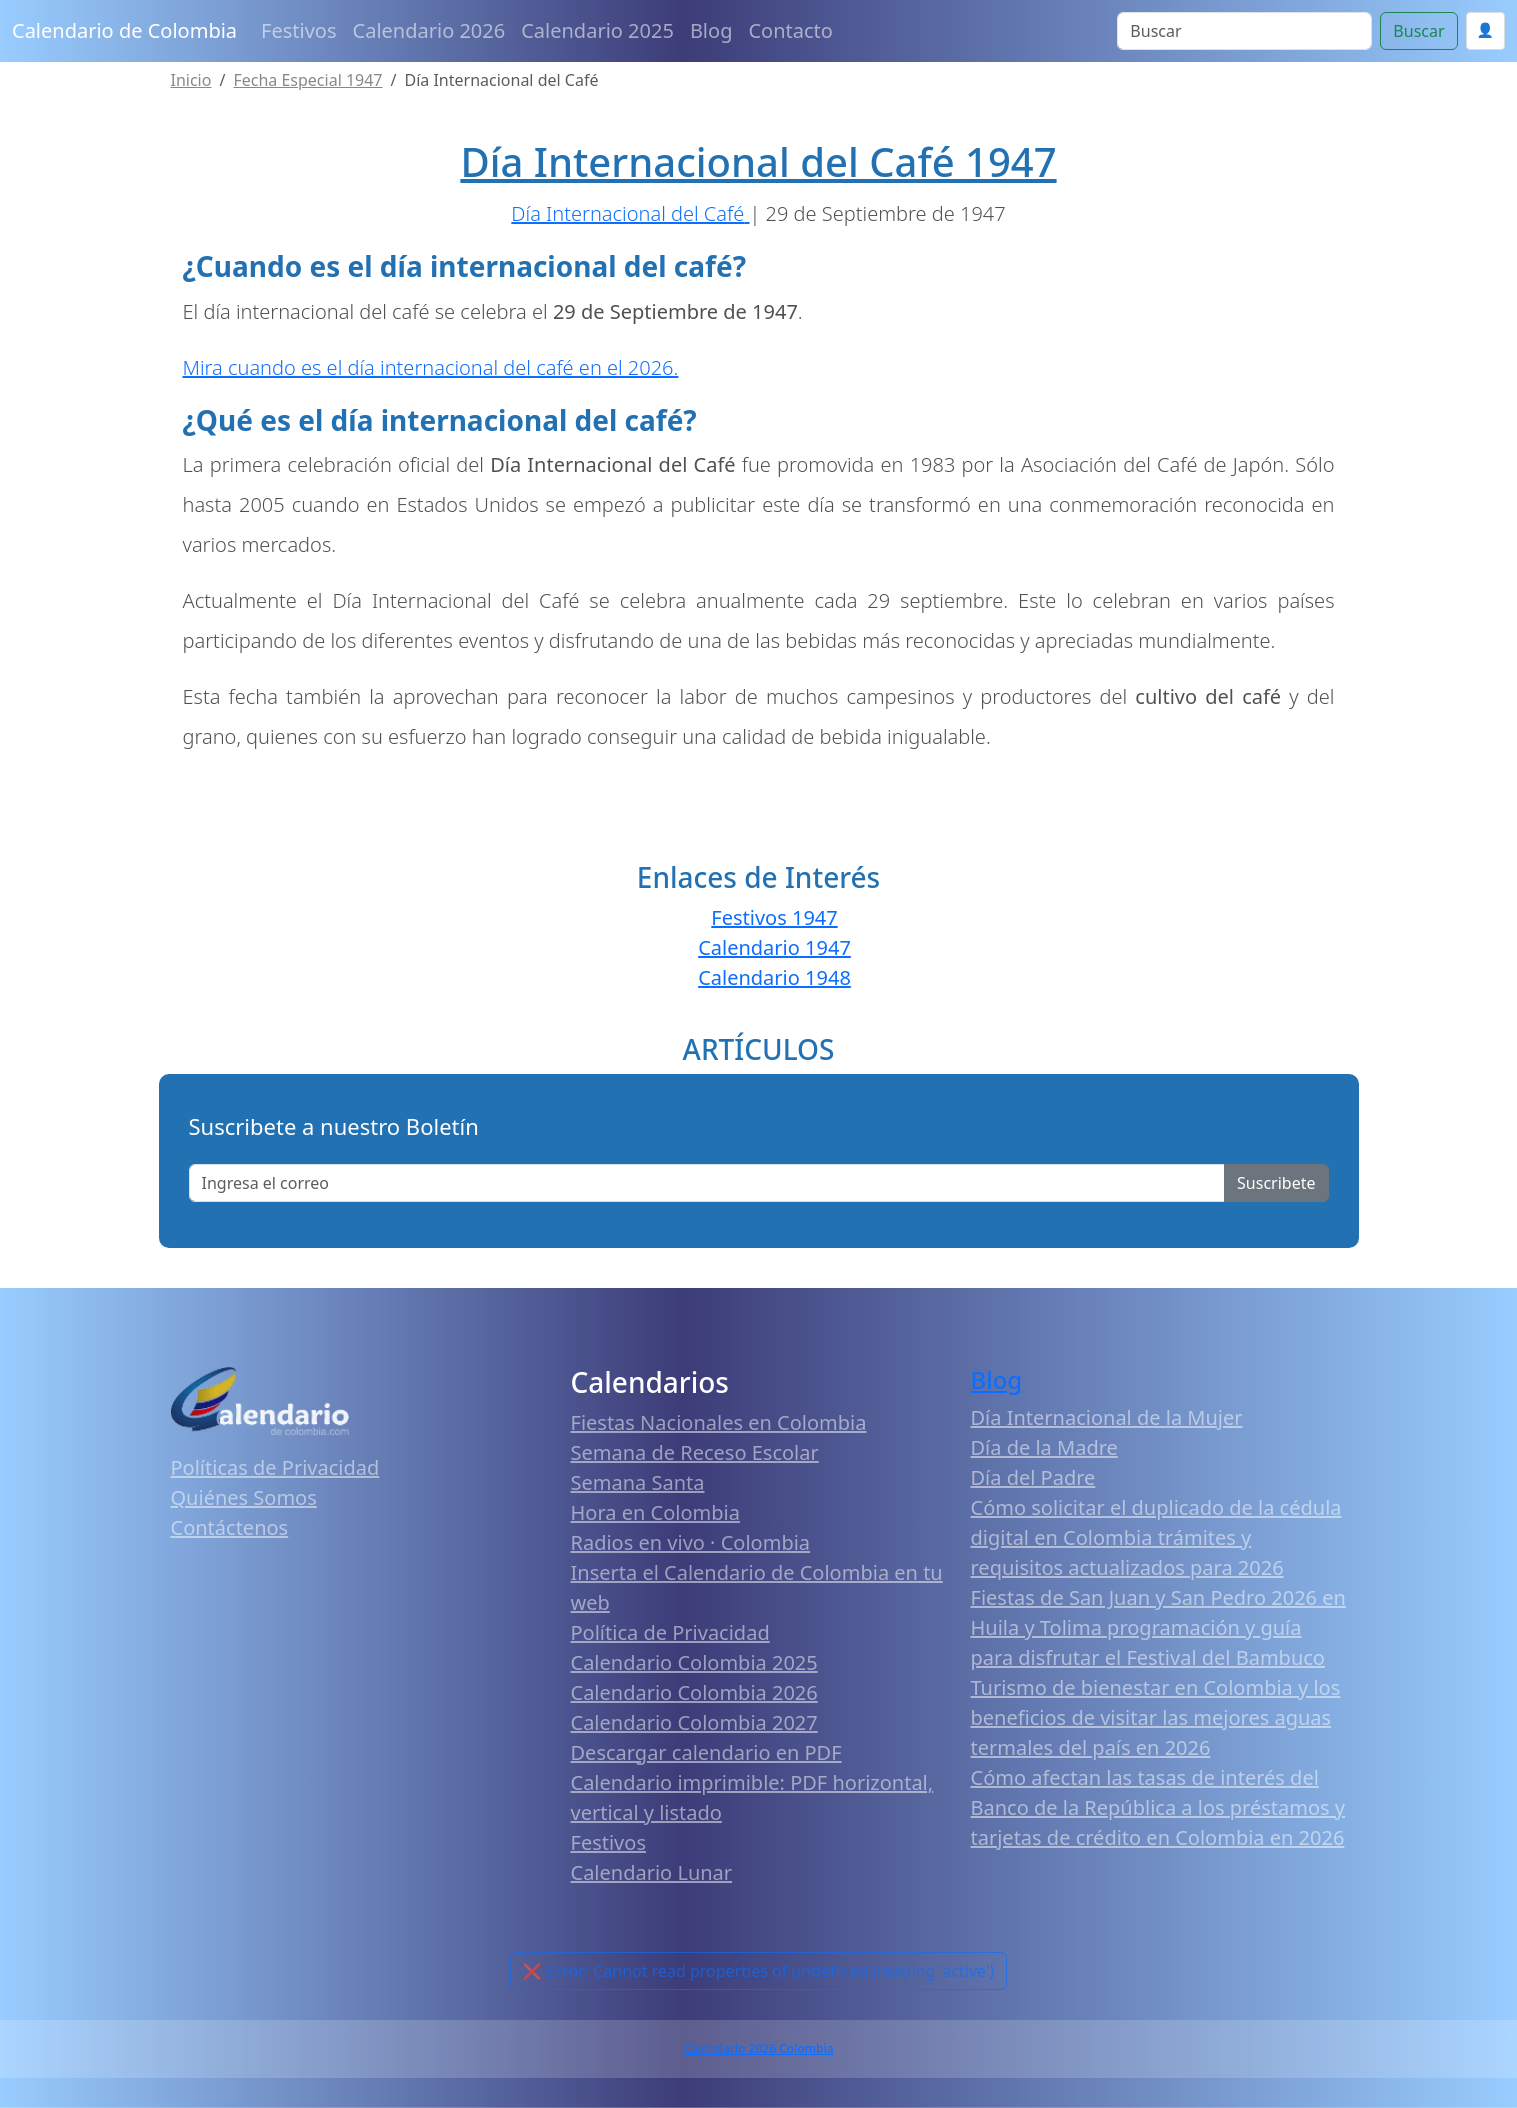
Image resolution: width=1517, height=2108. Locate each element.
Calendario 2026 (429, 30)
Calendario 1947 (774, 947)
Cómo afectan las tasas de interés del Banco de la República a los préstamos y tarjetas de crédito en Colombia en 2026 (1158, 1807)
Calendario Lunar (652, 1872)
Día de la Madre (1044, 1447)
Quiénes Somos (244, 1497)
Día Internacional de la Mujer (1107, 1417)
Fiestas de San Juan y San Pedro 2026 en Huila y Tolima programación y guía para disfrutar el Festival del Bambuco (1158, 1627)
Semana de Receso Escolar (695, 1452)
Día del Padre (1033, 1477)
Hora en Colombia (655, 1512)
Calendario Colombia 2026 (694, 1692)
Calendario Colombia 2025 (694, 1662)
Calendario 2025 (597, 30)
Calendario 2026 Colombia (758, 2048)
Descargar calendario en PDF (706, 1752)
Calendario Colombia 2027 (694, 1722)
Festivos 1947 (774, 917)
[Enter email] (707, 1183)
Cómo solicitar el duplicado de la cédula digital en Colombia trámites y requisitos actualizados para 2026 (1156, 1537)
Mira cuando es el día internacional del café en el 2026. (431, 367)
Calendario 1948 (774, 977)
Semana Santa (638, 1482)
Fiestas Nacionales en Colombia (719, 1422)
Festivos (298, 30)
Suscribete (1276, 1183)
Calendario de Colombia (124, 30)
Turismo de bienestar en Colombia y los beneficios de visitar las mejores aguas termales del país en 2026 (1156, 1717)
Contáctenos (230, 1527)
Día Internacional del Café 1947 (758, 161)
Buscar (1418, 31)
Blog (711, 30)
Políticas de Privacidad (275, 1467)
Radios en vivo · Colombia (691, 1542)
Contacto (790, 30)
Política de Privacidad (670, 1632)
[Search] (1244, 31)
